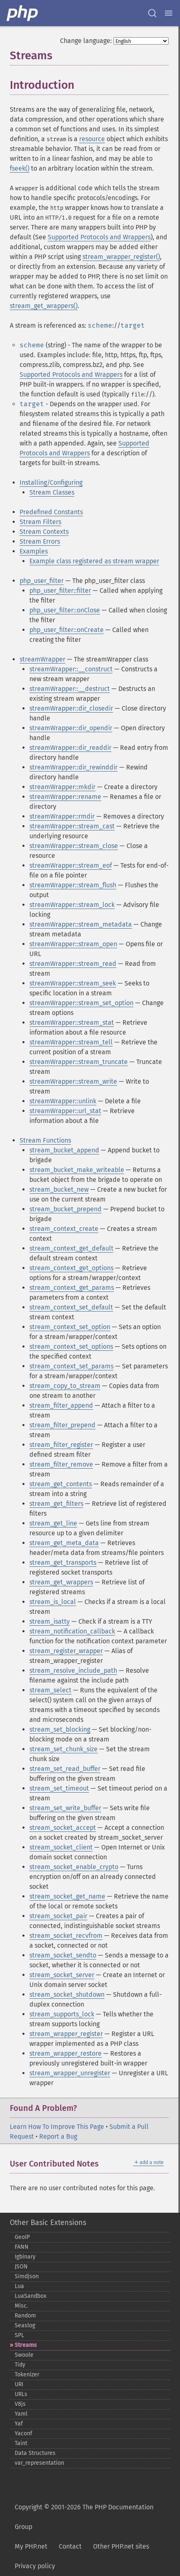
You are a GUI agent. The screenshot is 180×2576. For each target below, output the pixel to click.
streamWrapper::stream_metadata (80, 924)
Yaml (21, 2413)
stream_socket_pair (58, 1916)
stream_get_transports (62, 1562)
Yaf (19, 2423)
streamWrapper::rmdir (62, 816)
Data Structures (35, 2453)
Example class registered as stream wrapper (94, 561)
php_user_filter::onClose (64, 610)
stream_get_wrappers (61, 1582)
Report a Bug (58, 2136)
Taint (21, 2443)
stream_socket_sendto (62, 1955)
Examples (34, 551)
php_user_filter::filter (60, 590)
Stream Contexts (44, 531)
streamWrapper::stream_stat (71, 1022)
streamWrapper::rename (65, 797)
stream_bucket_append (64, 1150)
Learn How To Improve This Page (57, 2127)
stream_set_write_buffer (65, 1808)
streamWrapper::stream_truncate (78, 1062)
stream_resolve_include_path (73, 1670)
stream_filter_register (61, 1445)
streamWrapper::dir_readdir (70, 747)
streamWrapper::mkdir (62, 787)
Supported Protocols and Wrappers (99, 237)
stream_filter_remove (61, 1464)
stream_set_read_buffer (64, 1769)
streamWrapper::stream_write (73, 1081)
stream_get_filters (56, 1503)
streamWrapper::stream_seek (72, 983)
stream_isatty (49, 1621)
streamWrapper (42, 659)
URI (19, 2384)
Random (25, 2315)
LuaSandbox (31, 2296)
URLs (21, 2394)
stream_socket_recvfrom (65, 1935)
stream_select (50, 1690)
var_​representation (39, 2462)
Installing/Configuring (51, 482)
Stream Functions (45, 1140)
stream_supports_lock (61, 2014)
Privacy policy (35, 2566)
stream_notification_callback (72, 1631)
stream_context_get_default (71, 1248)
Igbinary (25, 2256)
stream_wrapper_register (66, 2034)
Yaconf (23, 2433)
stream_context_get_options (71, 1268)
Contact (70, 2546)
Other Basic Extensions (48, 2222)
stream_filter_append (61, 1405)
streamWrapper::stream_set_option (81, 1003)
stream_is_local (52, 1602)
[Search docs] (152, 13)
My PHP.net (31, 2546)
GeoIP (22, 2237)
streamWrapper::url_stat (65, 1111)
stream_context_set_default (71, 1307)
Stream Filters (40, 522)
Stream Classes (51, 492)
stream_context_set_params (71, 1366)
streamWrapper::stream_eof (70, 865)
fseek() (19, 168)
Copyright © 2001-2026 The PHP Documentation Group (84, 2517)
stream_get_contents (60, 1484)
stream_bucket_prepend (65, 1209)
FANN (22, 2246)
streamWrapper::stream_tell (71, 1042)
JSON (21, 2266)
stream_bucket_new (59, 1189)
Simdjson (27, 2276)
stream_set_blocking (59, 1729)
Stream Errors (40, 541)
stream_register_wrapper (66, 1651)
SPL (19, 2335)
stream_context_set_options (71, 1346)
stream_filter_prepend (62, 1425)
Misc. (21, 2305)
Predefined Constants (51, 512)
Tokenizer (27, 2374)
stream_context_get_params (71, 1287)
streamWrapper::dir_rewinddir (73, 767)
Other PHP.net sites (121, 2546)
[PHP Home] (23, 13)
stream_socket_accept (62, 1827)
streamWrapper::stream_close (73, 846)
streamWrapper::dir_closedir (71, 708)
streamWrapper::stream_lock (72, 905)
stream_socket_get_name (67, 1896)
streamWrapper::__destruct (69, 689)
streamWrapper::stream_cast (72, 826)
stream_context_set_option (69, 1327)
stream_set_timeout (59, 1788)
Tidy (20, 2364)
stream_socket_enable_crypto (73, 1867)
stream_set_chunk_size (63, 1749)
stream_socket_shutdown (66, 1994)
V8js (20, 2404)
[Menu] (168, 13)
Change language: (86, 41)
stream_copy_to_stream (64, 1386)
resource (92, 139)
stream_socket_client (61, 1847)
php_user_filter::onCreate (66, 630)
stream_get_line (53, 1523)
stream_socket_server (61, 1975)
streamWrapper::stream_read (72, 963)
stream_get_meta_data (64, 1543)
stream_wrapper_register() (121, 257)
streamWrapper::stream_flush (72, 885)
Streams (26, 2345)
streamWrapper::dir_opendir (70, 728)
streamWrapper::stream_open (73, 944)
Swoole (24, 2354)
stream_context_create (63, 1229)
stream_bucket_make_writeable (76, 1170)
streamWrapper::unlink (62, 1101)
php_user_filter (42, 581)
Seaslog (25, 2325)
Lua (19, 2286)
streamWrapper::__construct (71, 669)
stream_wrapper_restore (65, 2053)
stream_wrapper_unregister (69, 2073)
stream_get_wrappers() (44, 306)
